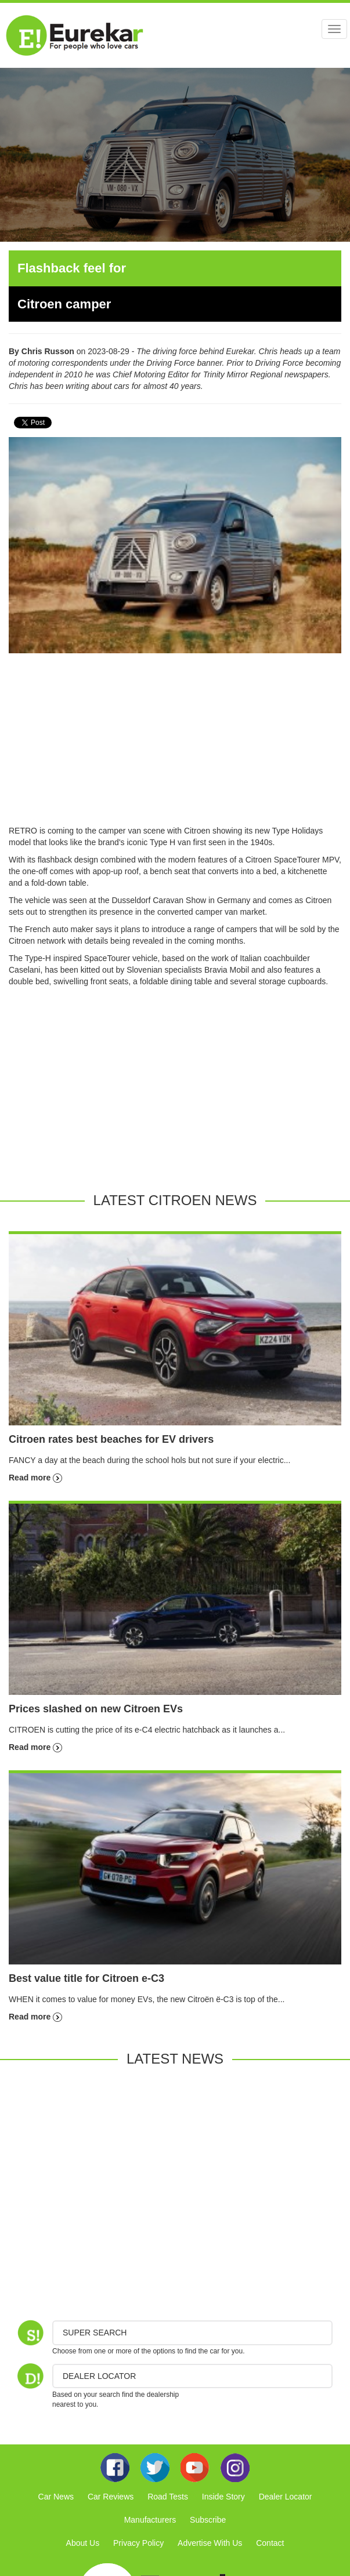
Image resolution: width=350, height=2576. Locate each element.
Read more (35, 1477)
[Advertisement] (175, 744)
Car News (56, 2496)
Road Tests (167, 2496)
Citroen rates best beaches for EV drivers (111, 1439)
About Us (83, 2543)
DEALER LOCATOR (99, 2376)
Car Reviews (110, 2496)
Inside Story (223, 2496)
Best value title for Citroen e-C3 (86, 1978)
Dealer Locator (285, 2496)
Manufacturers (150, 2519)
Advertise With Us (210, 2543)
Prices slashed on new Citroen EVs (96, 1709)
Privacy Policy (138, 2543)
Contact (270, 2543)
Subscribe (208, 2519)
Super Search (95, 2332)
